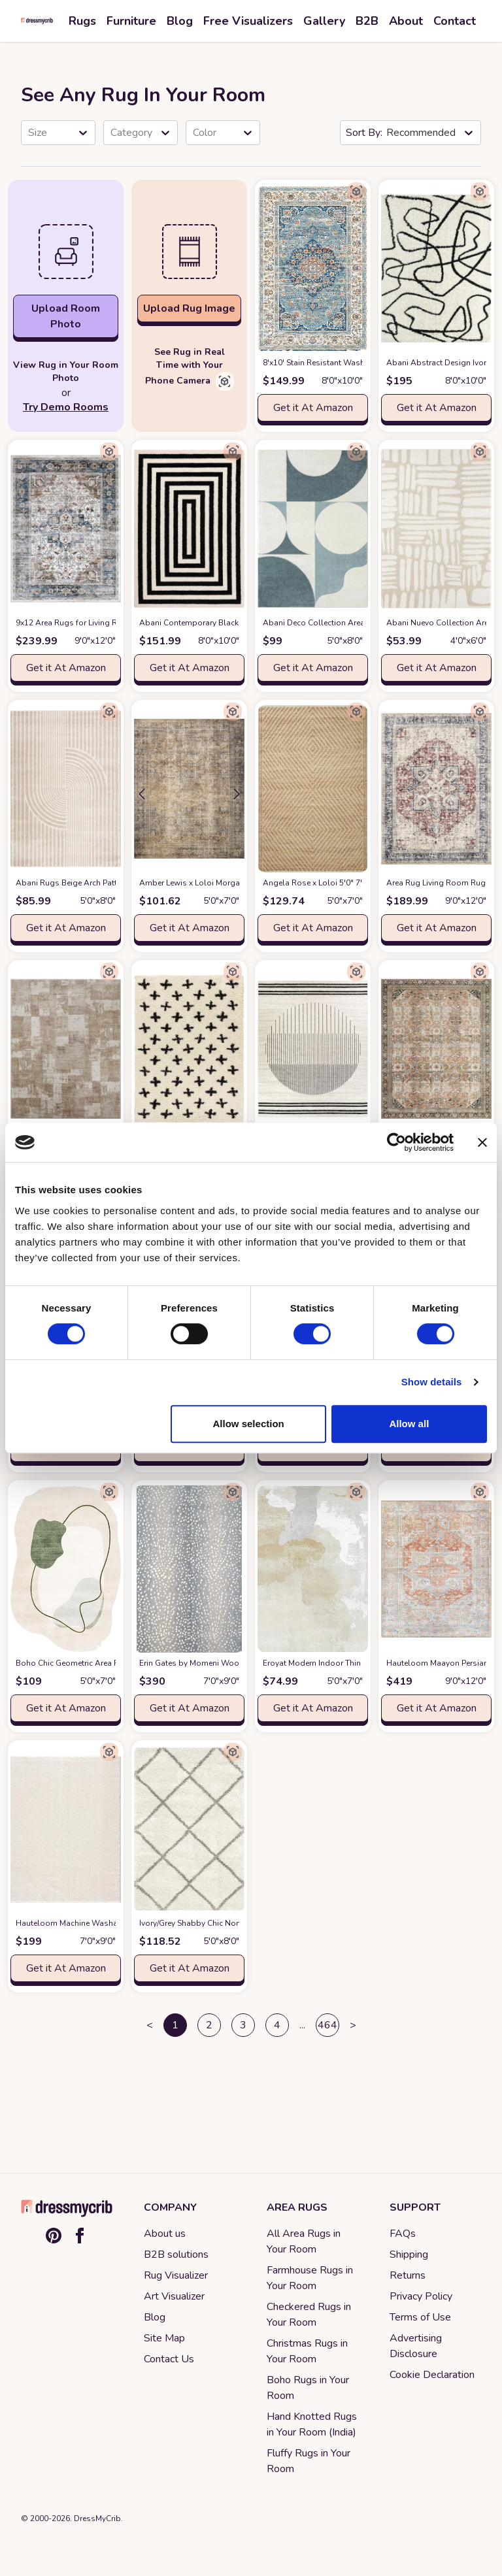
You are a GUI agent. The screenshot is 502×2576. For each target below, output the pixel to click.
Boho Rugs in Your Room (308, 2388)
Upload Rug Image (189, 308)
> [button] (353, 2025)
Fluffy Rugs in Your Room (308, 2461)
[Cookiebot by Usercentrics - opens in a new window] (396, 1142)
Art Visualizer (174, 2296)
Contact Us (169, 2359)
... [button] (302, 2025)
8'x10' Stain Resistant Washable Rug (352, 362)
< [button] (149, 2025)
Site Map (164, 2338)
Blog (154, 2317)
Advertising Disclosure (416, 2346)
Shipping (409, 2254)
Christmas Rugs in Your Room (307, 2351)
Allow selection (248, 1423)
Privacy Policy (421, 2296)
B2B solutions (176, 2254)
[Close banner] (482, 1142)
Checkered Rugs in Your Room (309, 2315)
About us (165, 2233)
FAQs (403, 2233)
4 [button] (277, 2025)
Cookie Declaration (432, 2375)
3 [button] (243, 2025)
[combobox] (29, 132)
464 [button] (327, 2025)
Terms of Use (420, 2317)
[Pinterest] (53, 2235)
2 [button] (209, 2025)
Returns (408, 2275)
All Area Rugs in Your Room (304, 2241)
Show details (431, 1381)
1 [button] (175, 2025)
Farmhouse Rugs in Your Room (310, 2278)
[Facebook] (80, 2235)
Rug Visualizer (176, 2275)
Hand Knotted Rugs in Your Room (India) (312, 2424)
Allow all (409, 1423)
